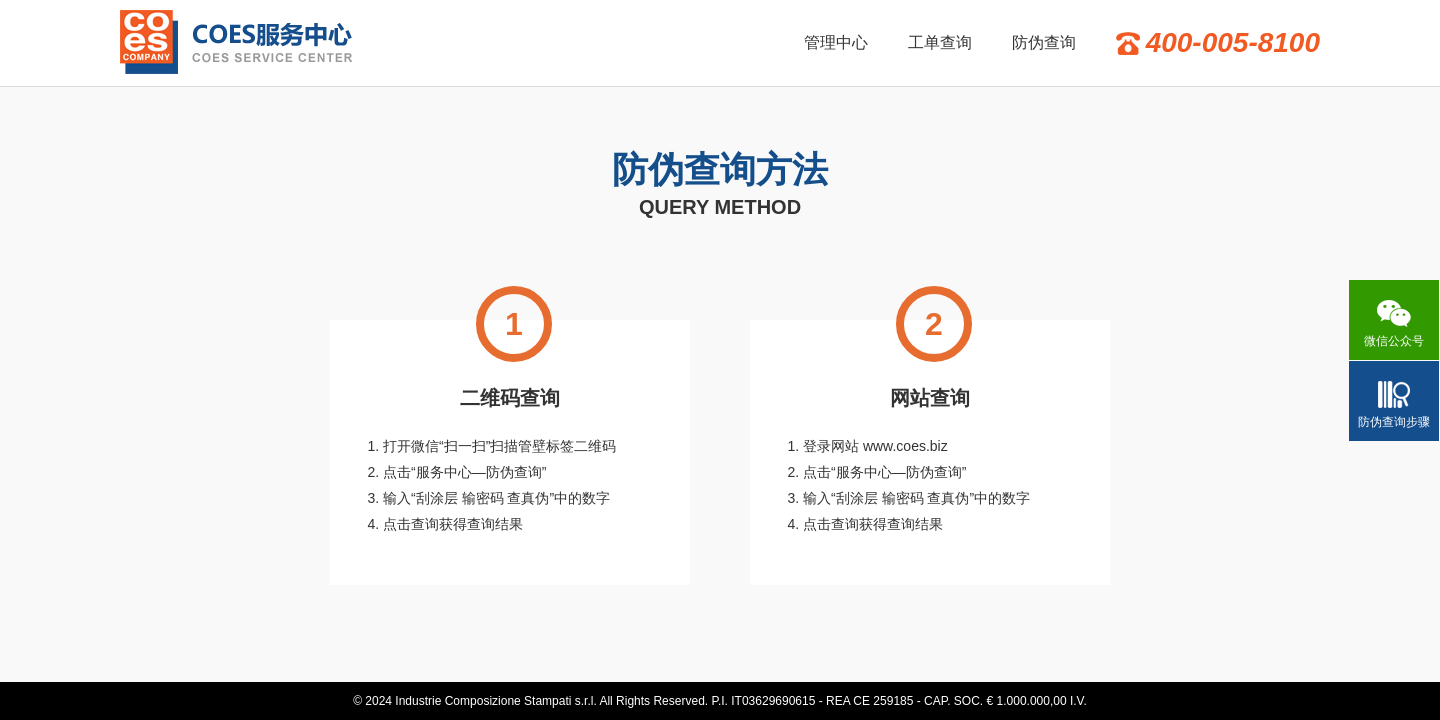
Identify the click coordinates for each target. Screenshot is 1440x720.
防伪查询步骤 (1394, 422)
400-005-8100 (1233, 42)
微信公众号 (1394, 341)
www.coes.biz (905, 446)
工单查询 (940, 42)
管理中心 (836, 42)
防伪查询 (1044, 42)
